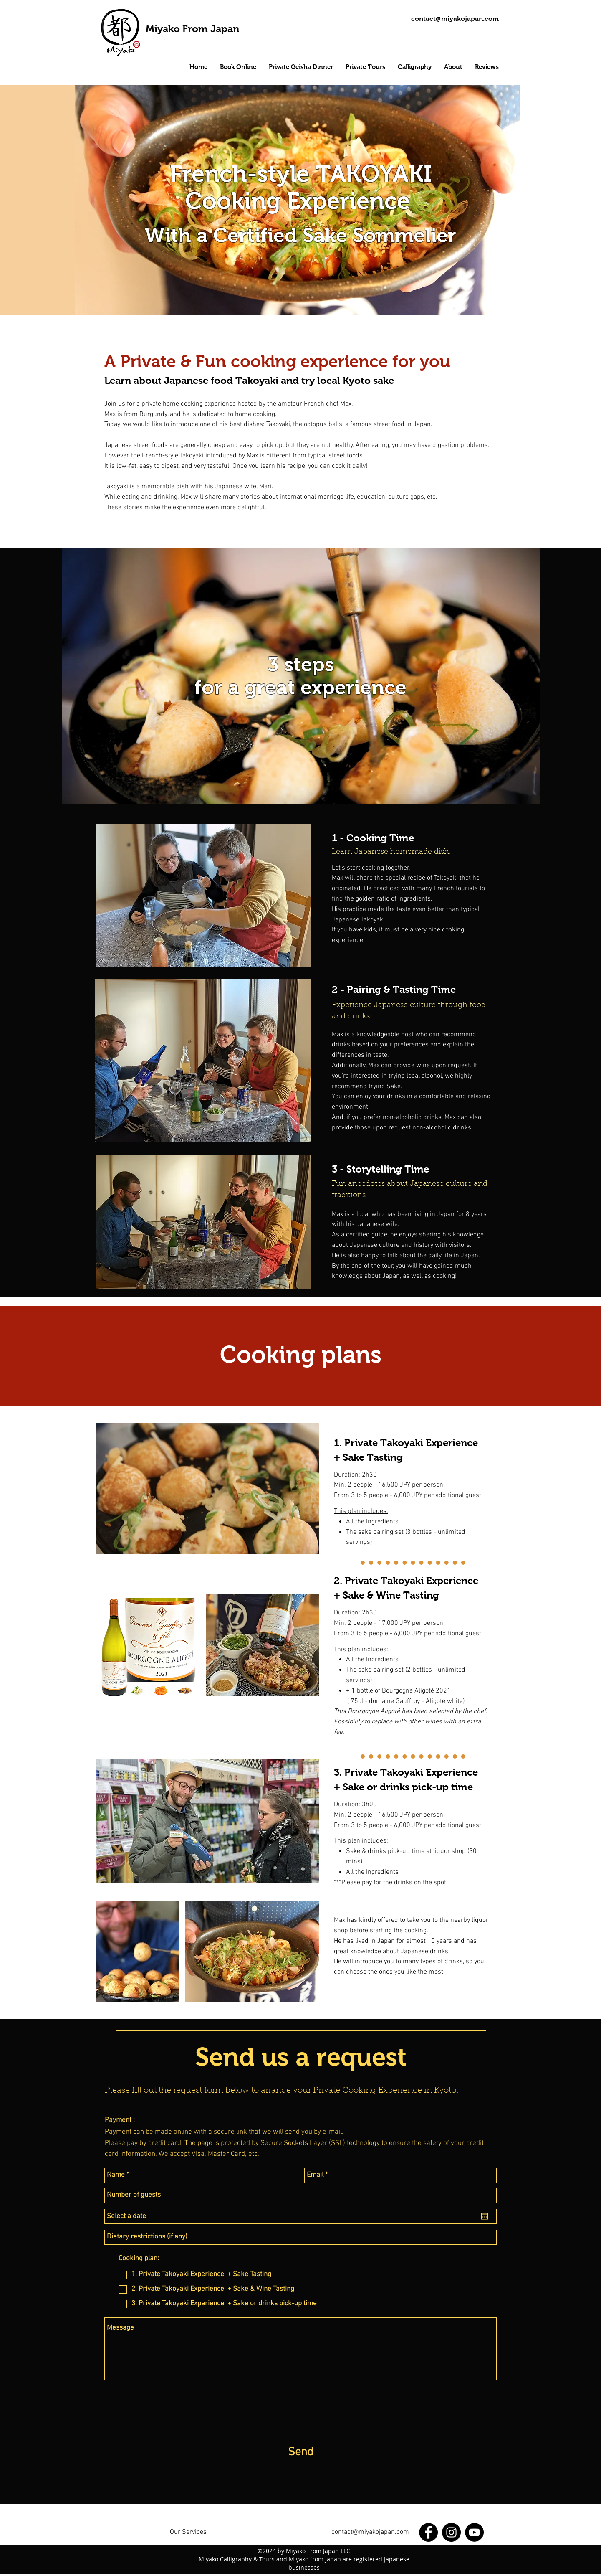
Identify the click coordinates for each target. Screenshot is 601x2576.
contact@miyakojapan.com (370, 2532)
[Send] (300, 2452)
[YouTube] (474, 2532)
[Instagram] (451, 2532)
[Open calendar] (484, 2216)
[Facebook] (428, 2532)
